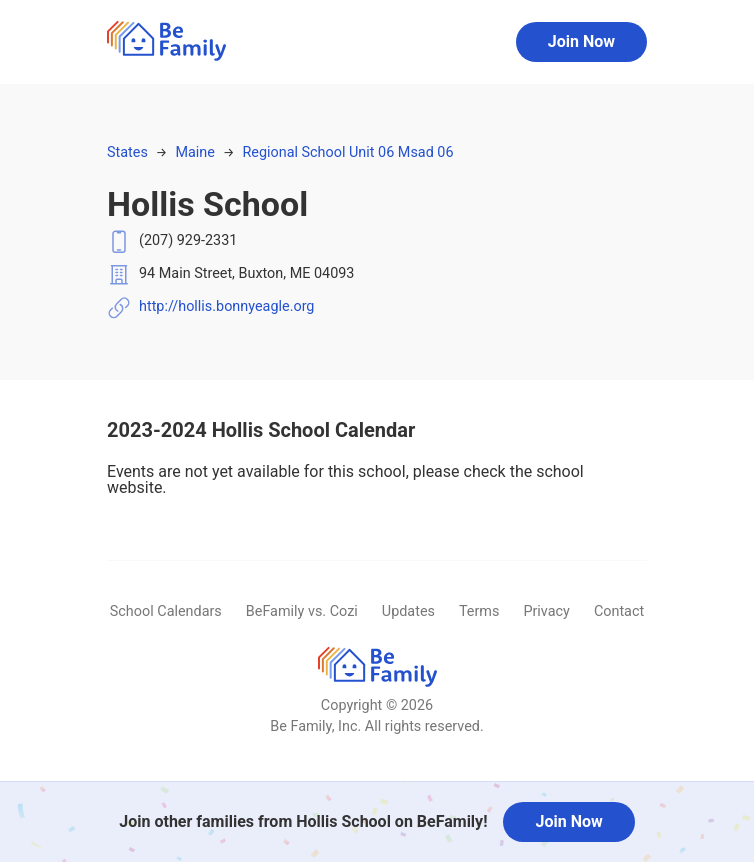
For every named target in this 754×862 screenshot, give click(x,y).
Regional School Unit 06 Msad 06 (347, 152)
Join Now (581, 41)
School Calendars (166, 611)
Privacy (546, 611)
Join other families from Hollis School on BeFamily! (303, 821)
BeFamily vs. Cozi (302, 611)
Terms (479, 611)
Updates (408, 611)
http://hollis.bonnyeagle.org (226, 306)
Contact (619, 611)
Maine (194, 152)
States (127, 152)
